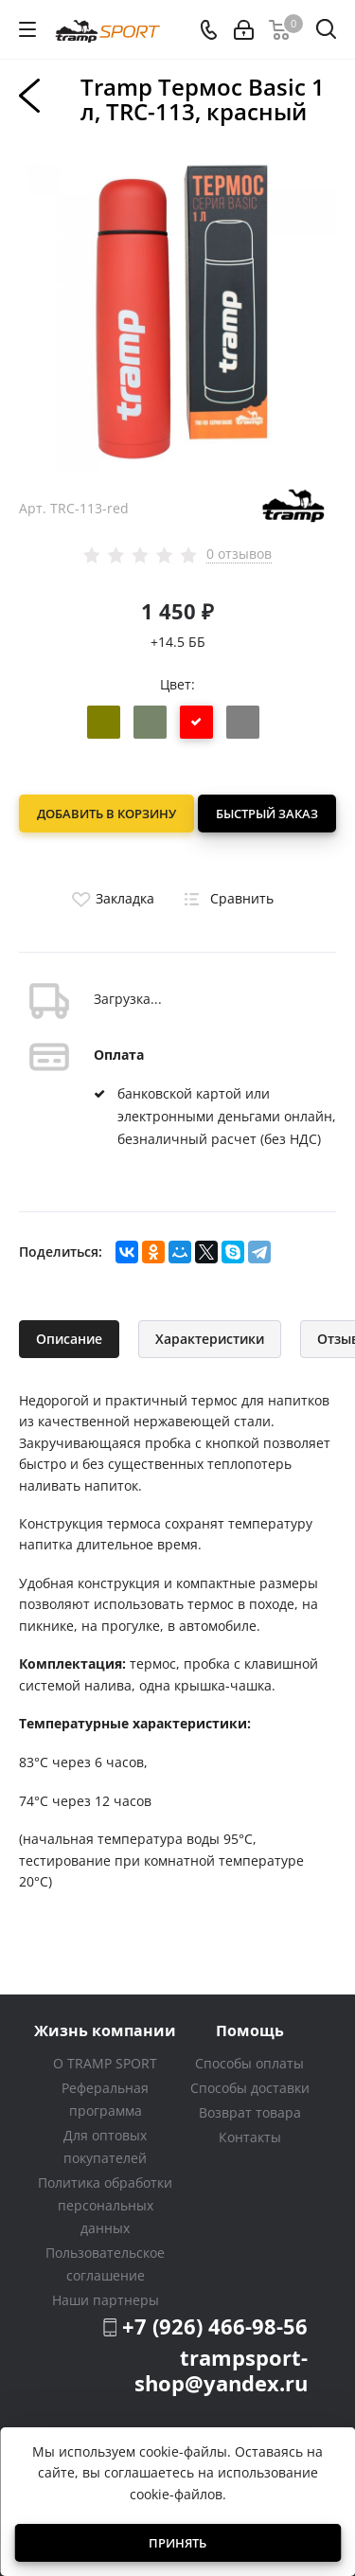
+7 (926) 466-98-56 (215, 2326)
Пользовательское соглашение (105, 2264)
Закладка (110, 898)
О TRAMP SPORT (105, 2063)
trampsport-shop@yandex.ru (221, 2370)
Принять (177, 2542)
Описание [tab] (69, 1339)
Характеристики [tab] (209, 1339)
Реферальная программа (105, 2099)
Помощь (250, 2030)
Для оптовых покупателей (105, 2146)
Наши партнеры (105, 2300)
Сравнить (225, 898)
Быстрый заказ (267, 813)
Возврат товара (250, 2112)
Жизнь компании (105, 2030)
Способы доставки (250, 2088)
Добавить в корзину (106, 813)
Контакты (250, 2137)
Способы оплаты (249, 2063)
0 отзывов (239, 554)
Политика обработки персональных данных (105, 2205)
